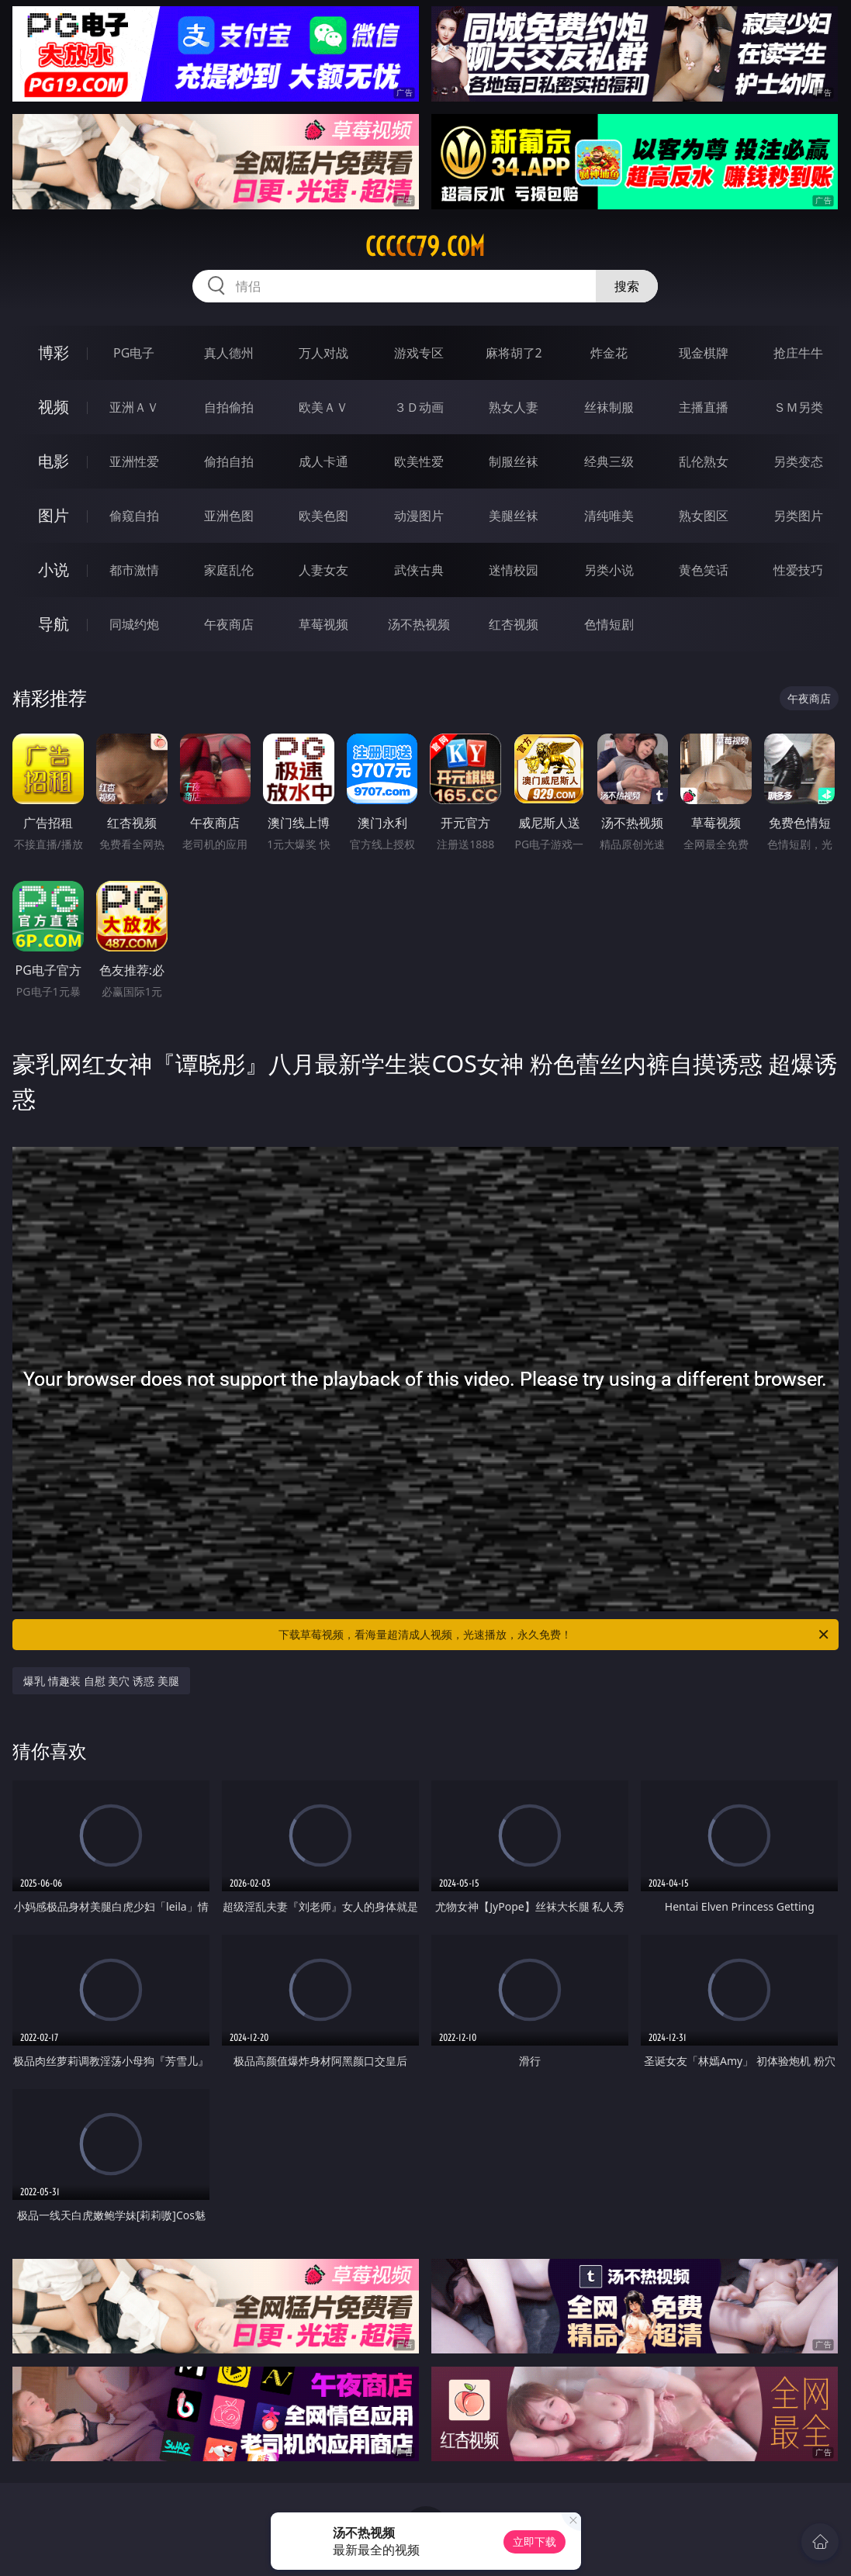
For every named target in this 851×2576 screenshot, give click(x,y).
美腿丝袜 (513, 515)
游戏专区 (419, 352)
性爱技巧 (798, 569)
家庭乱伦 (229, 569)
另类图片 (798, 515)
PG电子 (133, 352)
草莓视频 (323, 624)
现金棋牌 (703, 352)
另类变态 (798, 461)
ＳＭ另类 (798, 407)
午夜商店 (229, 624)
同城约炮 (134, 624)
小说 (53, 569)
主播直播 (703, 407)
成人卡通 (323, 461)
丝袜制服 (609, 407)
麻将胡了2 (514, 352)
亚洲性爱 (134, 461)
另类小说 (609, 569)
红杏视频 (513, 624)
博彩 (53, 352)
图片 (53, 515)
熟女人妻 (513, 407)
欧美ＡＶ (323, 407)
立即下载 (534, 2541)
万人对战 (323, 352)
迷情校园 (513, 569)
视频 (53, 406)
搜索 (626, 286)
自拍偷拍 (229, 407)
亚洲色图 (229, 515)
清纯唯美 (609, 515)
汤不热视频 (419, 624)
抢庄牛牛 (798, 352)
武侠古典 (419, 569)
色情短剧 (609, 624)
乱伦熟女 (703, 461)
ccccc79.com (425, 246)
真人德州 (229, 352)
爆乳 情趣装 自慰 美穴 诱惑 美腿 (100, 1680)
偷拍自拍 (229, 461)
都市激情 (134, 569)
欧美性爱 (419, 461)
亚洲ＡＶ (134, 407)
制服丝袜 (513, 461)
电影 (53, 461)
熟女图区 (703, 515)
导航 (53, 623)
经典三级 (609, 461)
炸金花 (609, 352)
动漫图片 (419, 515)
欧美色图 (323, 515)
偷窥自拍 (134, 515)
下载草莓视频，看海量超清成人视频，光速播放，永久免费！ (554, 1634)
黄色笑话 (703, 569)
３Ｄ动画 (419, 407)
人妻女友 (323, 569)
